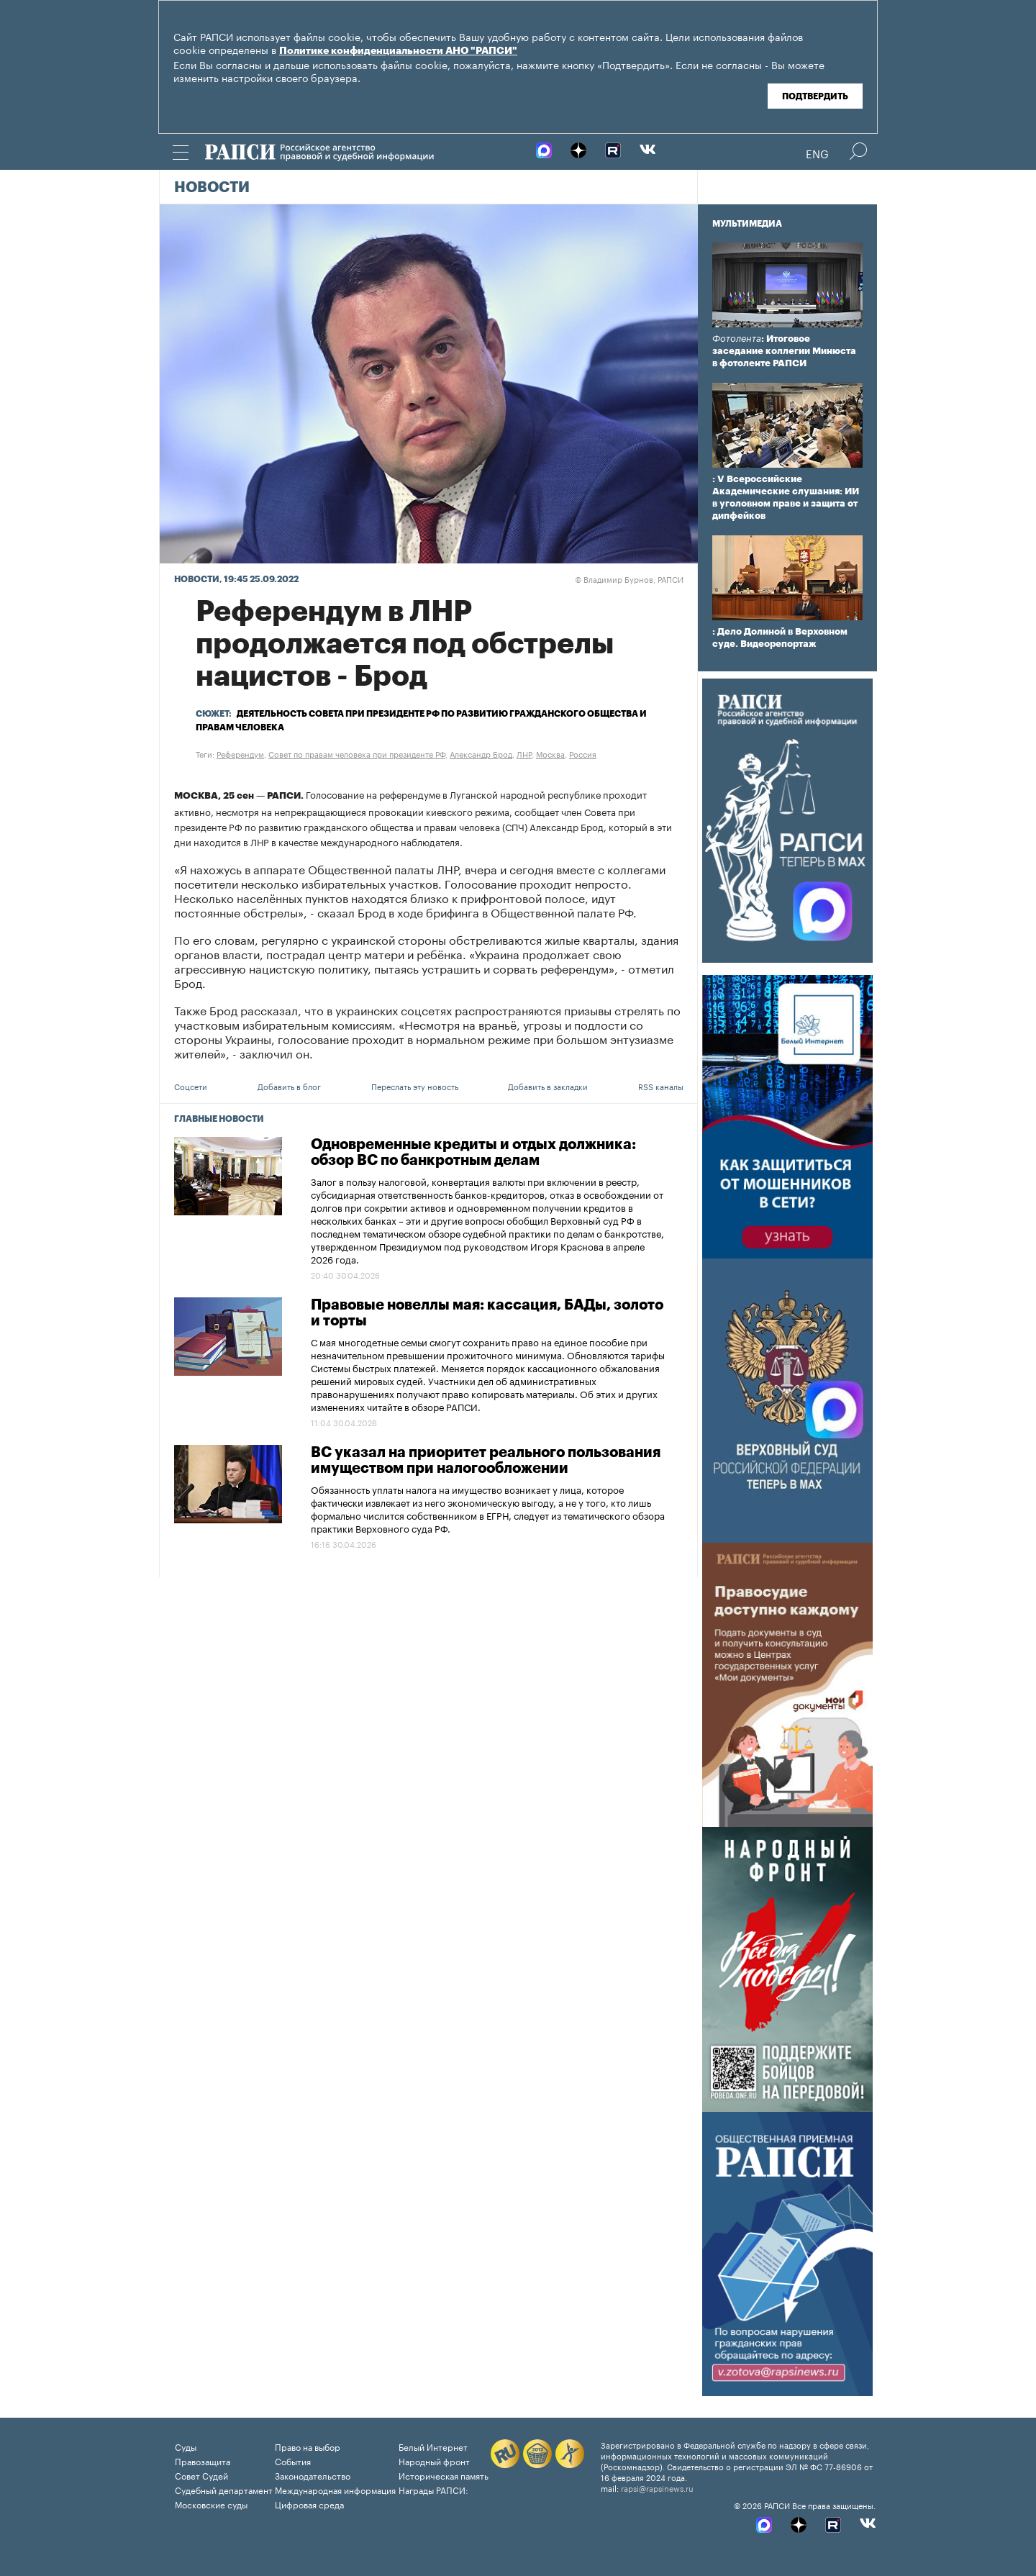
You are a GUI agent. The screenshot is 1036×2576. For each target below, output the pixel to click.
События (293, 2460)
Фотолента (736, 338)
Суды (185, 2446)
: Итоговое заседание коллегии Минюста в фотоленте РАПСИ (784, 351)
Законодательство (312, 2475)
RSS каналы (660, 1085)
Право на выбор (307, 2446)
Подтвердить (815, 96)
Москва (550, 753)
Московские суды (211, 2504)
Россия (582, 753)
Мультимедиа (747, 223)
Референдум (240, 753)
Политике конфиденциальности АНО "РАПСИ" (398, 51)
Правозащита (202, 2460)
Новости (212, 188)
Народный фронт (434, 2460)
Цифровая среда (309, 2504)
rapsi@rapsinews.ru (657, 2487)
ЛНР (524, 753)
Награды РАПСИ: (433, 2489)
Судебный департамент (224, 2489)
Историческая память (444, 2475)
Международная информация (335, 2489)
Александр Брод (481, 753)
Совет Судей (201, 2475)
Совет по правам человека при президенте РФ (356, 753)
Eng (817, 152)
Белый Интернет (433, 2446)
